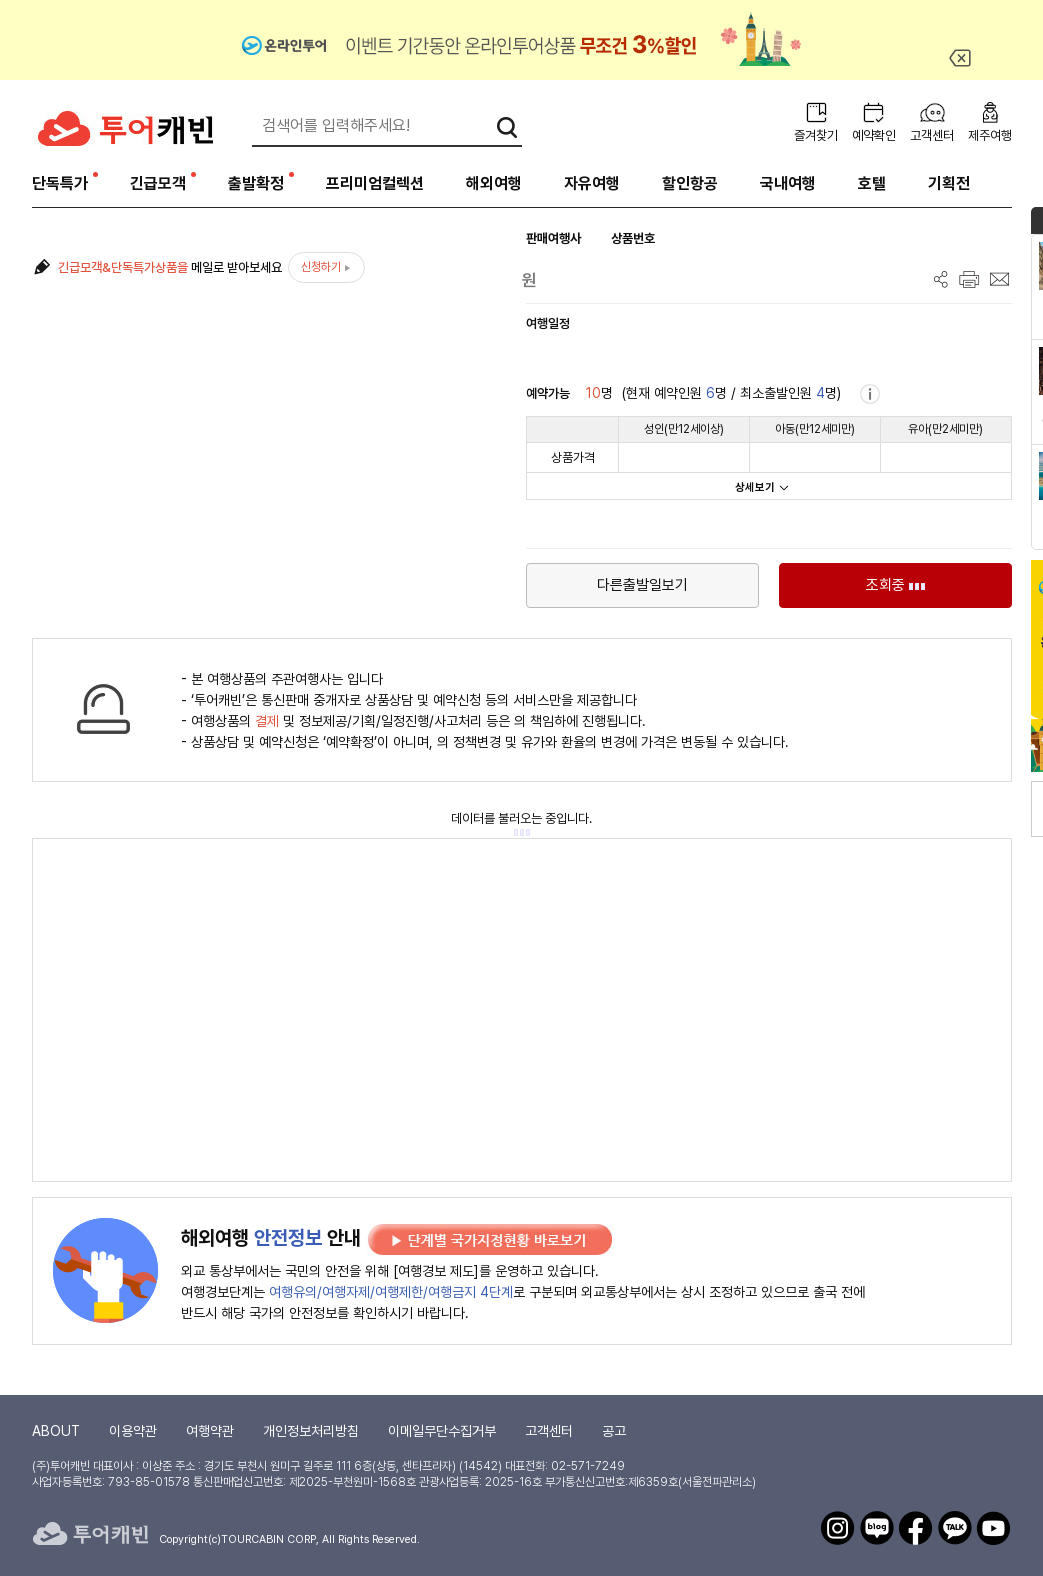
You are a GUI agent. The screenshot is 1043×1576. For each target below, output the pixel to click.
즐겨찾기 (816, 135)
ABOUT (56, 1431)
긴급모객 (158, 183)
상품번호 (633, 238)
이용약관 (133, 1431)
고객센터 (932, 135)
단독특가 (60, 183)
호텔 (872, 183)
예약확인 (874, 135)
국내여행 (788, 183)
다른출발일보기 (642, 585)
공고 (614, 1431)
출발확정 (256, 183)
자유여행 (592, 183)
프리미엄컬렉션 (375, 183)
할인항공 (690, 183)
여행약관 (210, 1431)
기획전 (949, 183)
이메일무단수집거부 (442, 1431)
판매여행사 (553, 238)
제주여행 (990, 135)
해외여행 (494, 183)
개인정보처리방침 (311, 1431)
